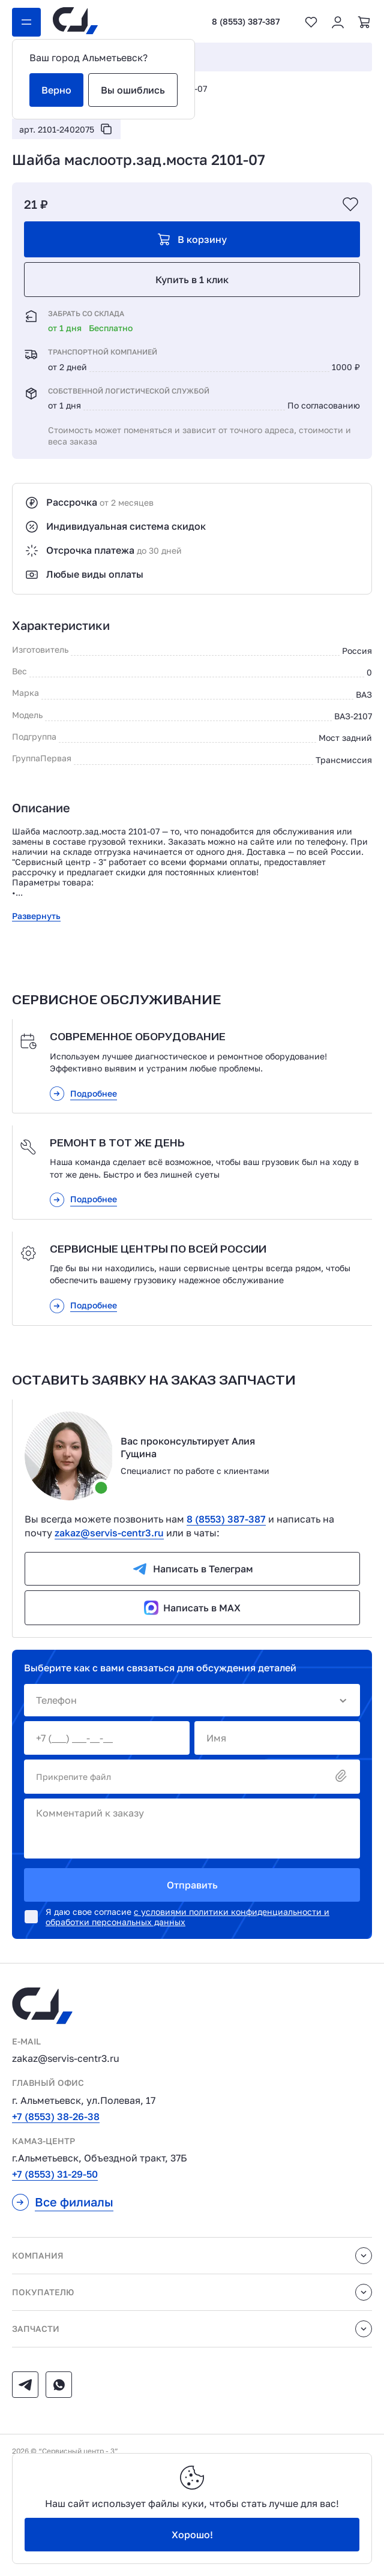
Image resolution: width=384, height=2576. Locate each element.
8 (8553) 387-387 (246, 21)
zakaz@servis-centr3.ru (109, 1533)
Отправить (192, 1885)
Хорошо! (192, 2535)
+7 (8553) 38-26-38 (56, 2116)
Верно (56, 90)
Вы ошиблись (133, 90)
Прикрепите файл (192, 1776)
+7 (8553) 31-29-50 (55, 2174)
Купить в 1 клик (192, 280)
